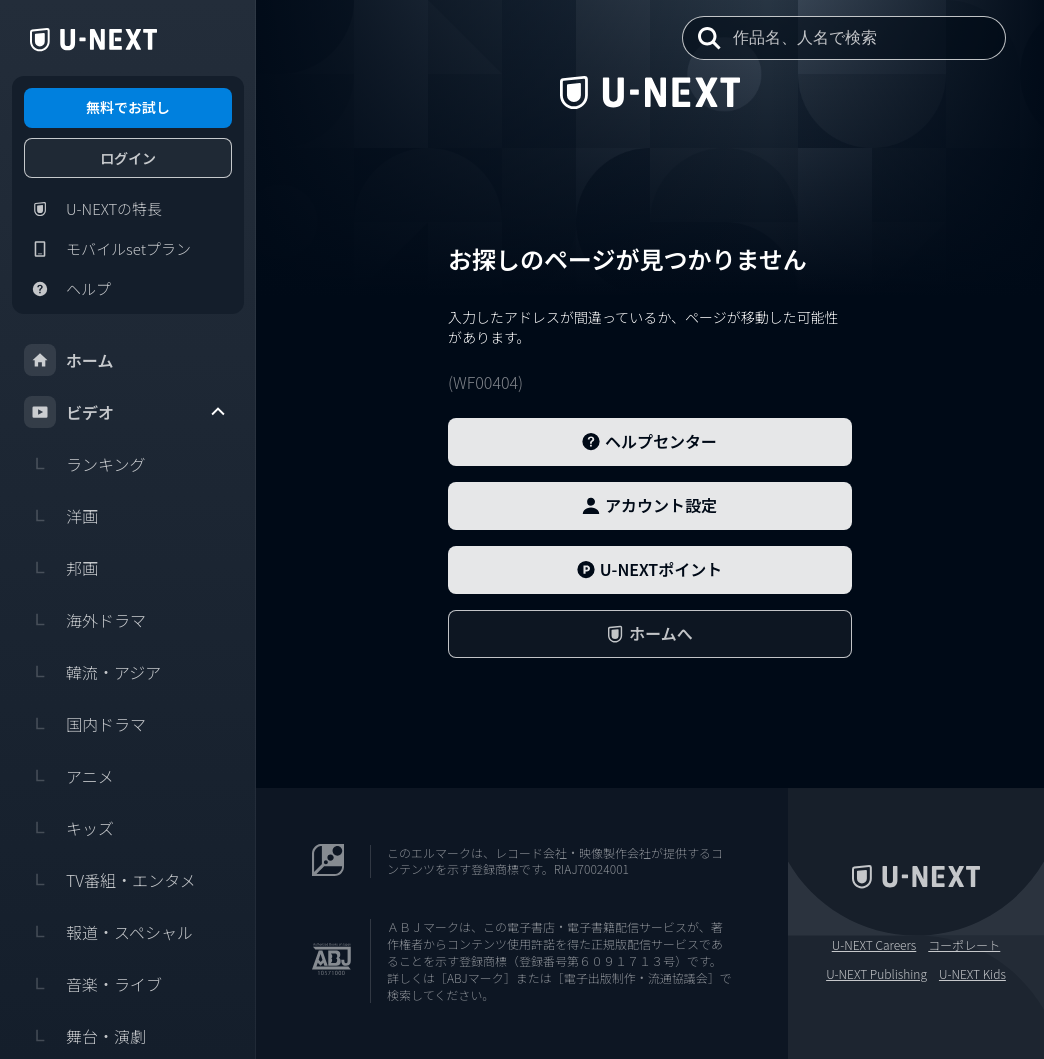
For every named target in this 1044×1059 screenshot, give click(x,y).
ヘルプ (67, 289)
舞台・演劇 (85, 1036)
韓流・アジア (92, 672)
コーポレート (964, 945)
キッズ (69, 828)
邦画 (61, 568)
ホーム (69, 360)
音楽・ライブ (93, 984)
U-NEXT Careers (874, 945)
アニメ (69, 776)
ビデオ (126, 412)
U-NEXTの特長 (93, 209)
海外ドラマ (85, 620)
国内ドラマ (85, 724)
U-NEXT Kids (972, 974)
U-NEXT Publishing (876, 974)
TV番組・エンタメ (110, 880)
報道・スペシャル (108, 932)
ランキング (85, 464)
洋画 (61, 516)
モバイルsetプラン (107, 249)
